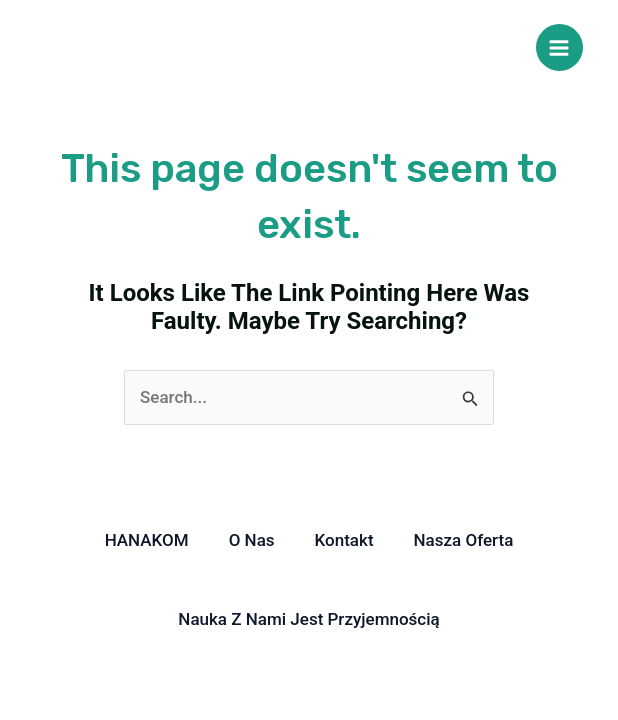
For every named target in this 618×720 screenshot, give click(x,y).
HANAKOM (147, 540)
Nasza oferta (464, 540)
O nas (252, 540)
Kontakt (344, 540)
